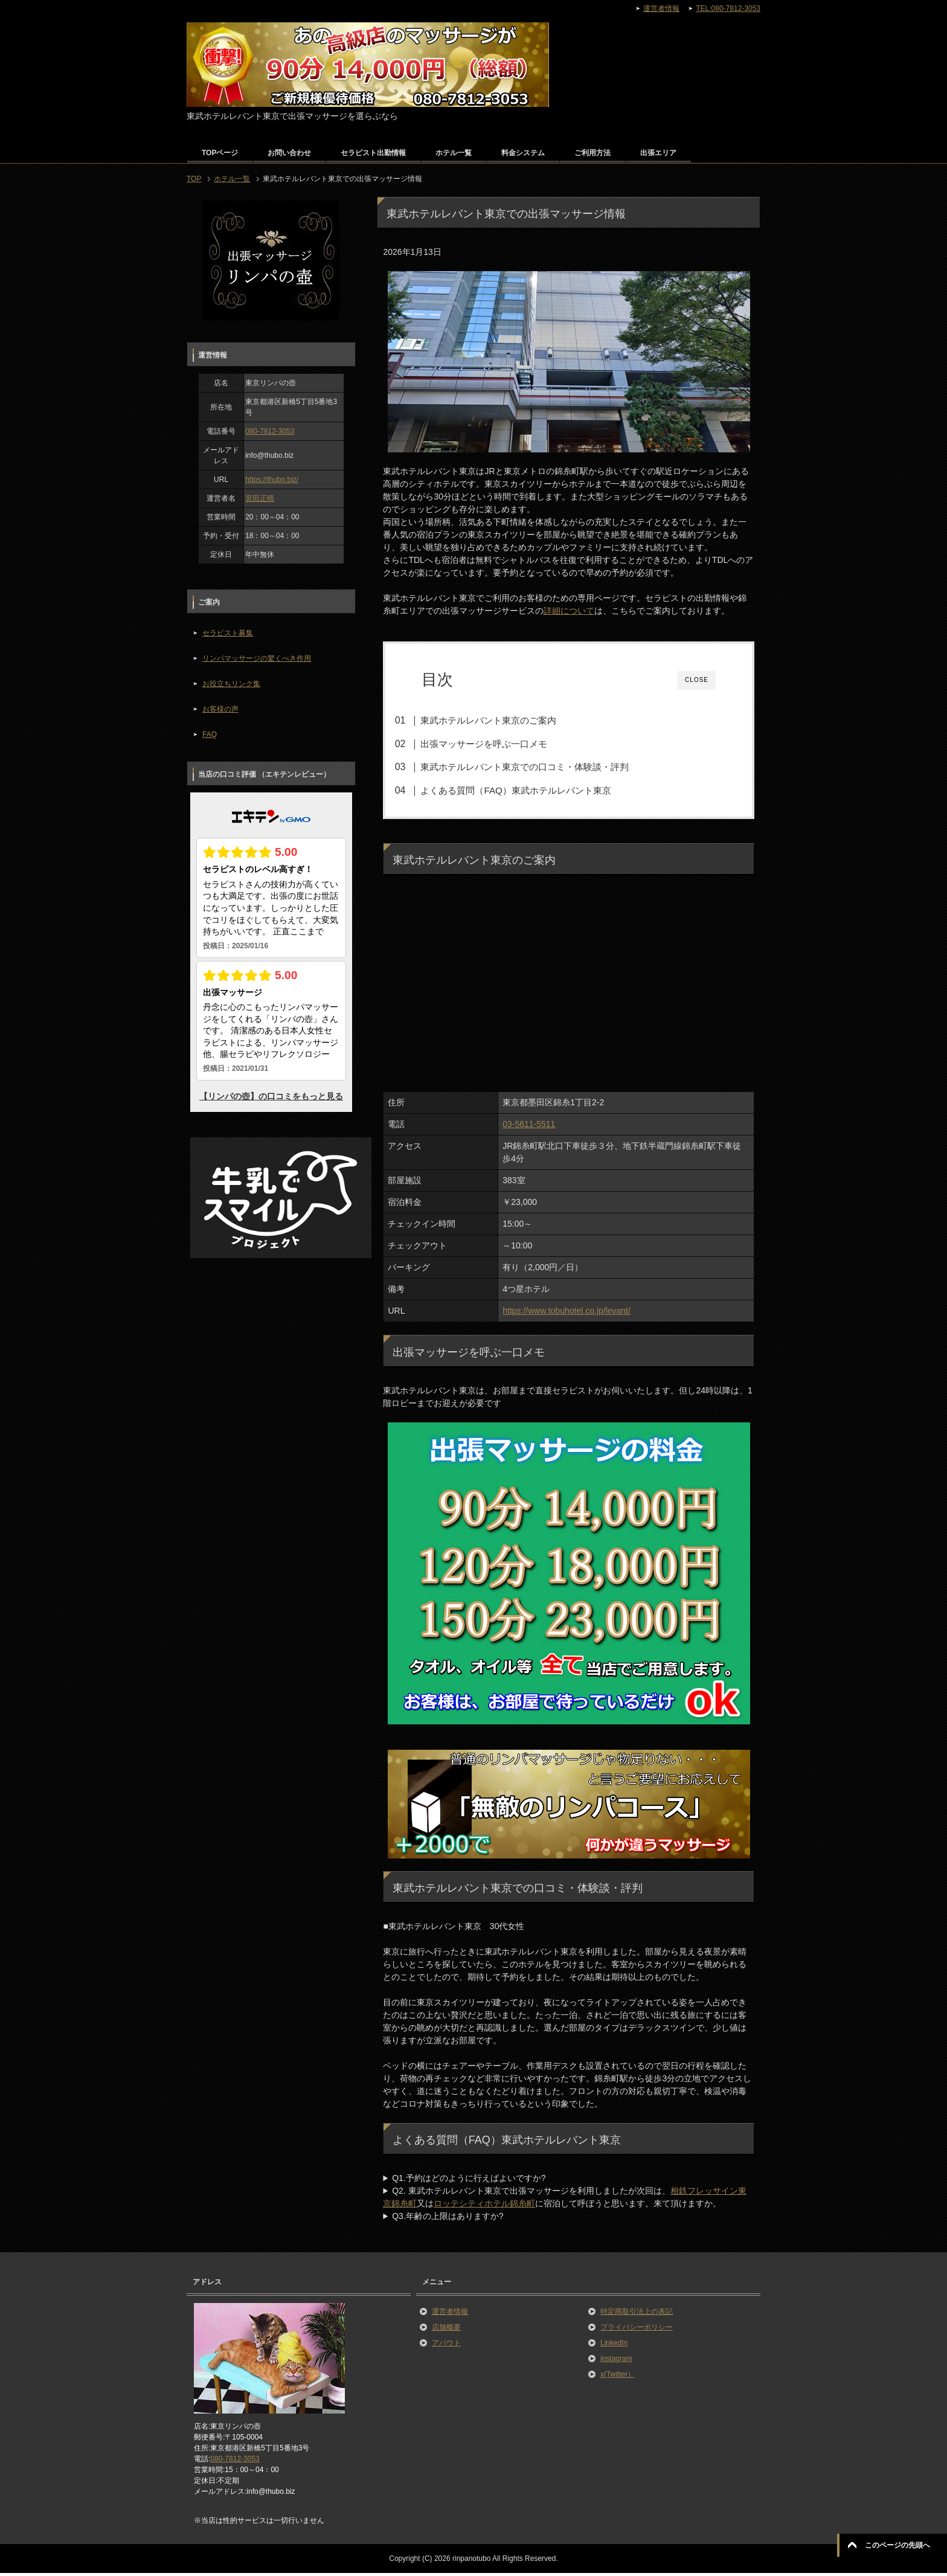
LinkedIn (614, 2346)
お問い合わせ (289, 153)
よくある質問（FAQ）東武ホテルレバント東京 (532, 790)
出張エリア (658, 153)
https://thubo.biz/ (271, 479)
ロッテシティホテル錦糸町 (484, 2207)
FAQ (209, 734)
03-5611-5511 (528, 1127)
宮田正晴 (259, 498)
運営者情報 (450, 2315)
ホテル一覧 (453, 153)
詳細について (569, 610)
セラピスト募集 (227, 633)
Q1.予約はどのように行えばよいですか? (468, 2181)
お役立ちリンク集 (231, 683)
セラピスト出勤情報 (373, 153)
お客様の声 (220, 709)
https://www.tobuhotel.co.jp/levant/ (566, 1314)
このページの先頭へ (897, 2545)
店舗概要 (446, 2331)
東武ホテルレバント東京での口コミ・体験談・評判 (541, 767)
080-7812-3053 (269, 431)
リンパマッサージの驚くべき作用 (256, 658)
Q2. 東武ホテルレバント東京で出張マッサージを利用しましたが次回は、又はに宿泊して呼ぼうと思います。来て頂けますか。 (564, 2200)
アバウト (446, 2346)
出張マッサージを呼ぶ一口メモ (500, 744)
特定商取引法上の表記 (636, 2315)
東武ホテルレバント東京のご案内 (505, 720)
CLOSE (696, 679)
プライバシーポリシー (636, 2331)
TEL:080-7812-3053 (728, 8)
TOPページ (220, 153)
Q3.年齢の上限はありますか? (447, 2219)
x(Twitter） (617, 2378)
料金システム (523, 153)
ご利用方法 (592, 153)
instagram (616, 2362)
